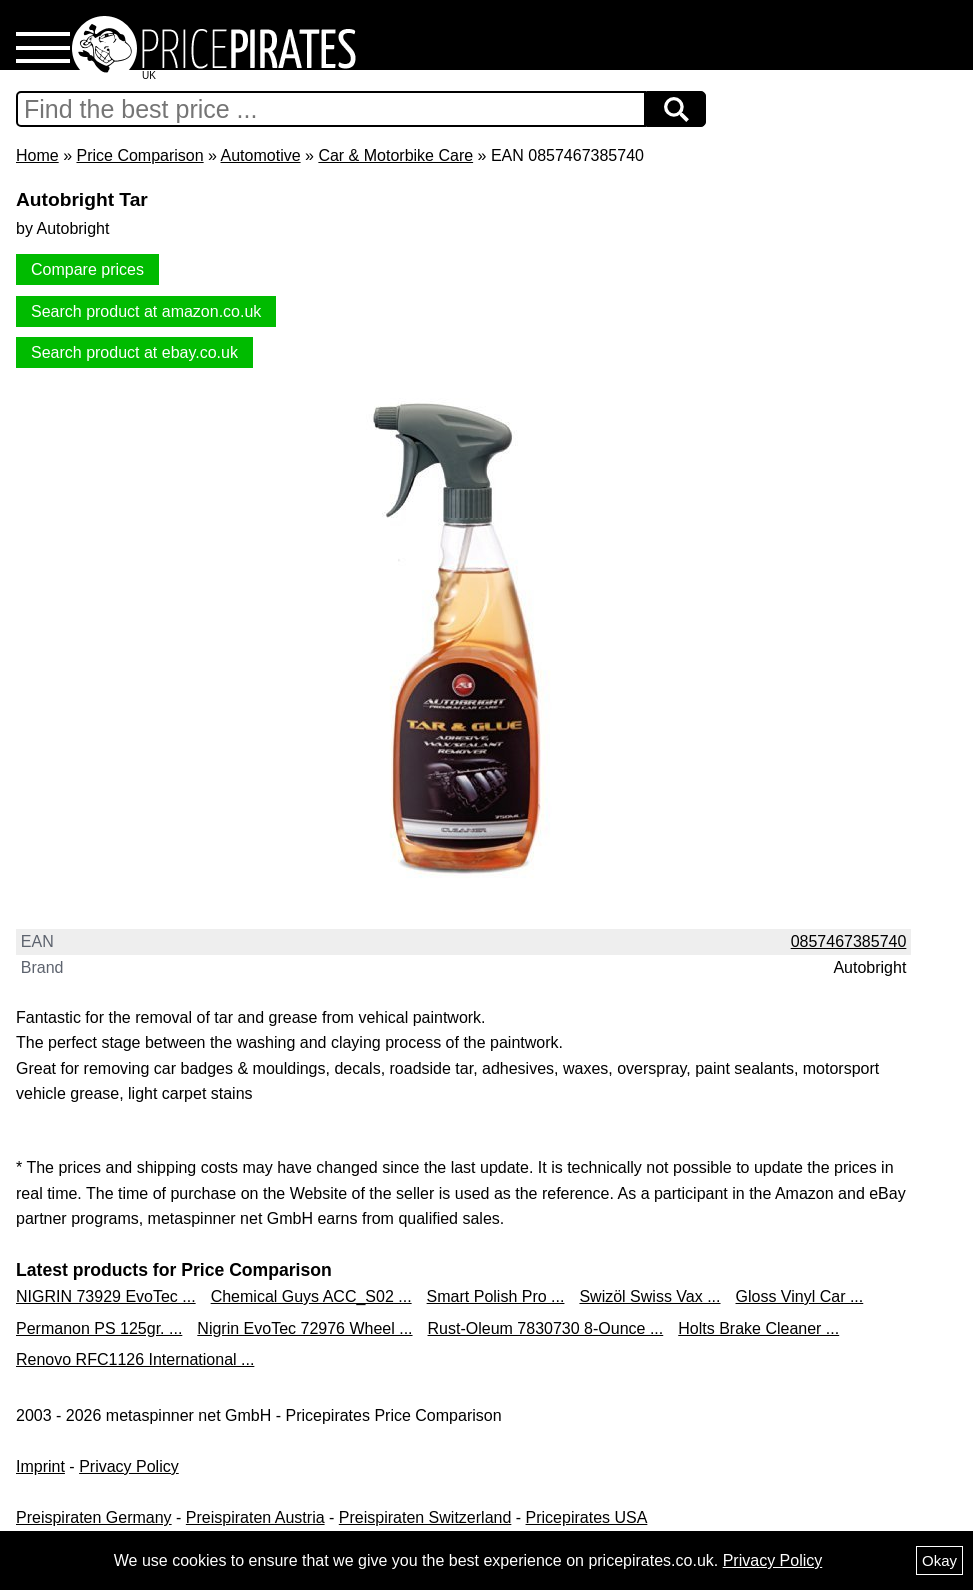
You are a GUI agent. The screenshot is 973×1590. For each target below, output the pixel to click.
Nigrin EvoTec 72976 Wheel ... (304, 1328)
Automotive (261, 155)
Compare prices (87, 269)
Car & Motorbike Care (395, 155)
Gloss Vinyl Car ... (800, 1296)
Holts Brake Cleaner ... (758, 1328)
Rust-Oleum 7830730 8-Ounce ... (546, 1328)
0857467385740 (849, 941)
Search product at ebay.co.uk (134, 352)
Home (37, 155)
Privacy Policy (129, 1466)
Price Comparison (139, 155)
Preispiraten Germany (94, 1517)
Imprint (40, 1466)
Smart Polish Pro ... (496, 1296)
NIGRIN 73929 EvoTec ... (106, 1296)
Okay (939, 1560)
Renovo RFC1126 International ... (135, 1359)
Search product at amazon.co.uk (146, 311)
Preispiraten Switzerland (425, 1517)
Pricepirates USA (587, 1517)
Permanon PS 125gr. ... (99, 1328)
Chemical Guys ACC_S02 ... (311, 1296)
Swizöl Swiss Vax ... (649, 1296)
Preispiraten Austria (255, 1517)
